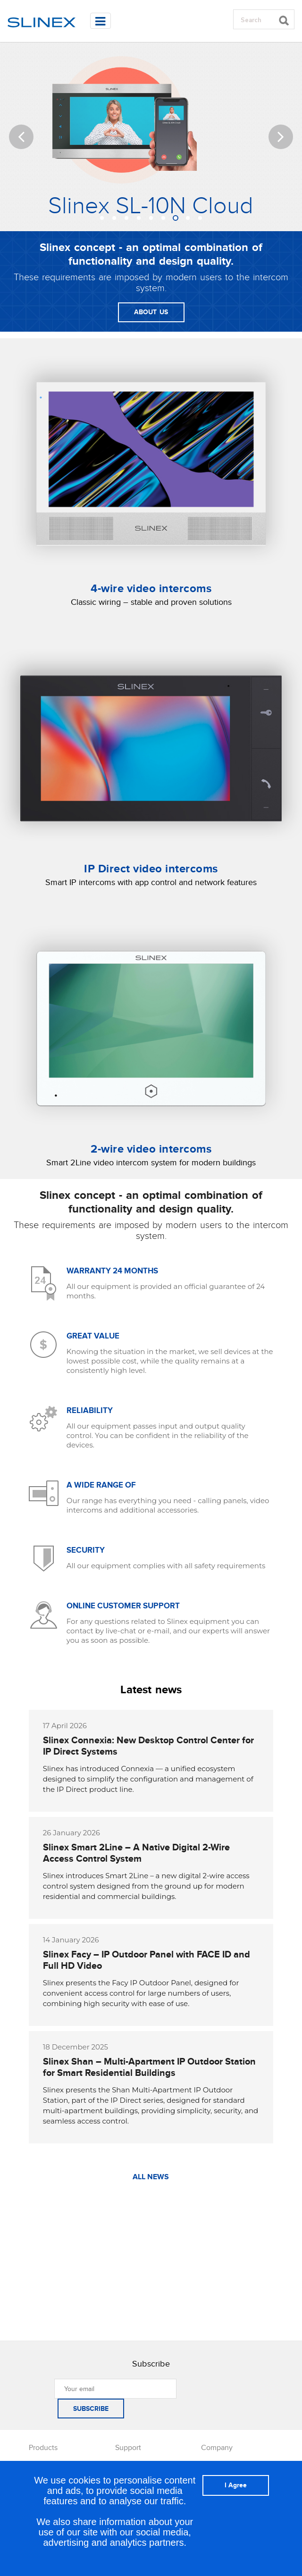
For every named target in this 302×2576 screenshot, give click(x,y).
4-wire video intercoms (151, 588)
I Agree (236, 2485)
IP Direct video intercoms (151, 869)
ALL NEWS (151, 2177)
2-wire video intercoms (151, 1149)
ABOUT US (151, 312)
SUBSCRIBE (91, 2409)
